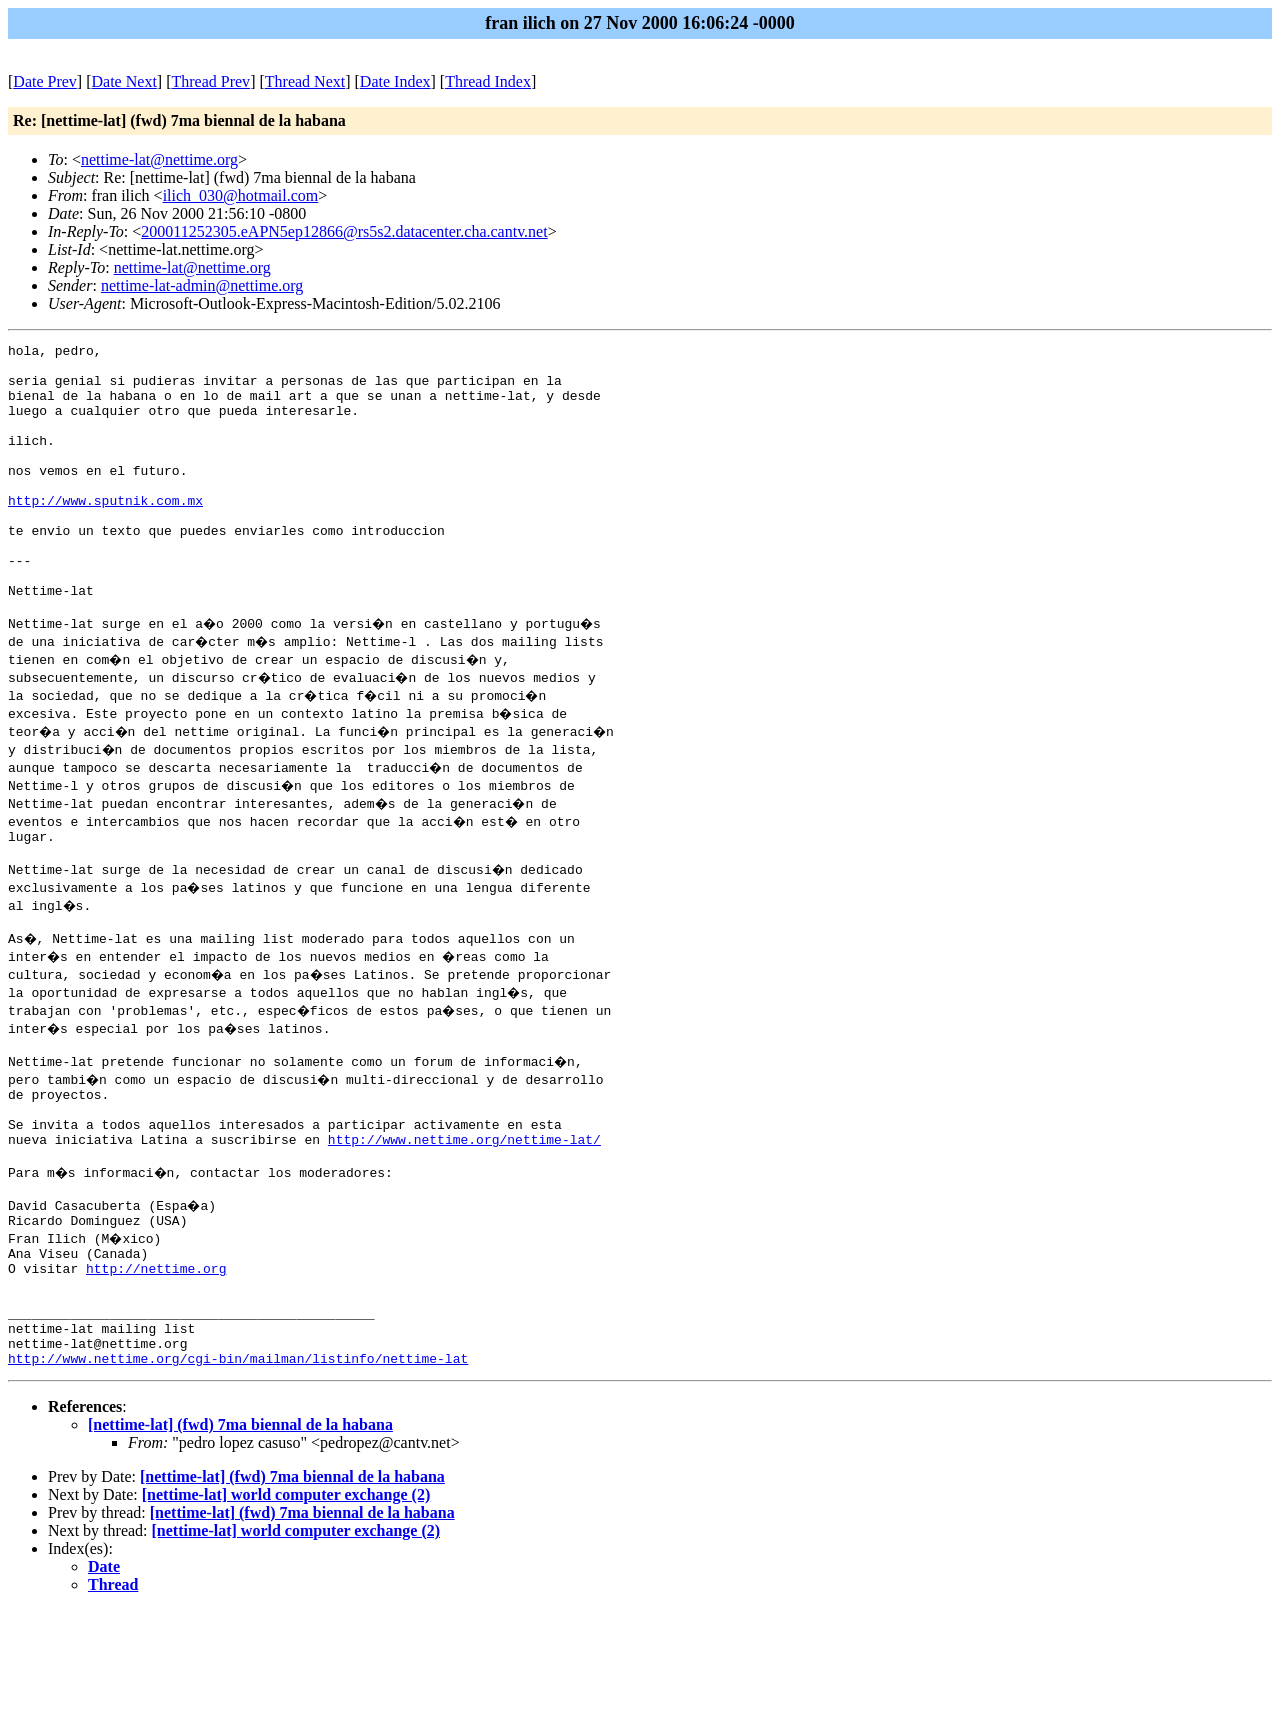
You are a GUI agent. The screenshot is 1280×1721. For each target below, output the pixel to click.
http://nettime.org (156, 1361)
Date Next (124, 81)
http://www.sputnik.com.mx (105, 533)
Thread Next (305, 81)
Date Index (395, 81)
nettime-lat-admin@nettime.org (202, 285)
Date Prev (45, 81)
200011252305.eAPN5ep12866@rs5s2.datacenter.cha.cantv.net (344, 231)
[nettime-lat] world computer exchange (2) (286, 1605)
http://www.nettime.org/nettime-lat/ (464, 1217)
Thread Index (488, 81)
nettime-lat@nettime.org (159, 159)
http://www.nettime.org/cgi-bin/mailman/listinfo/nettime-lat (238, 1469)
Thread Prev (210, 81)
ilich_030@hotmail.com (241, 195)
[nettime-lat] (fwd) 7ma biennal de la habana (240, 1535)
